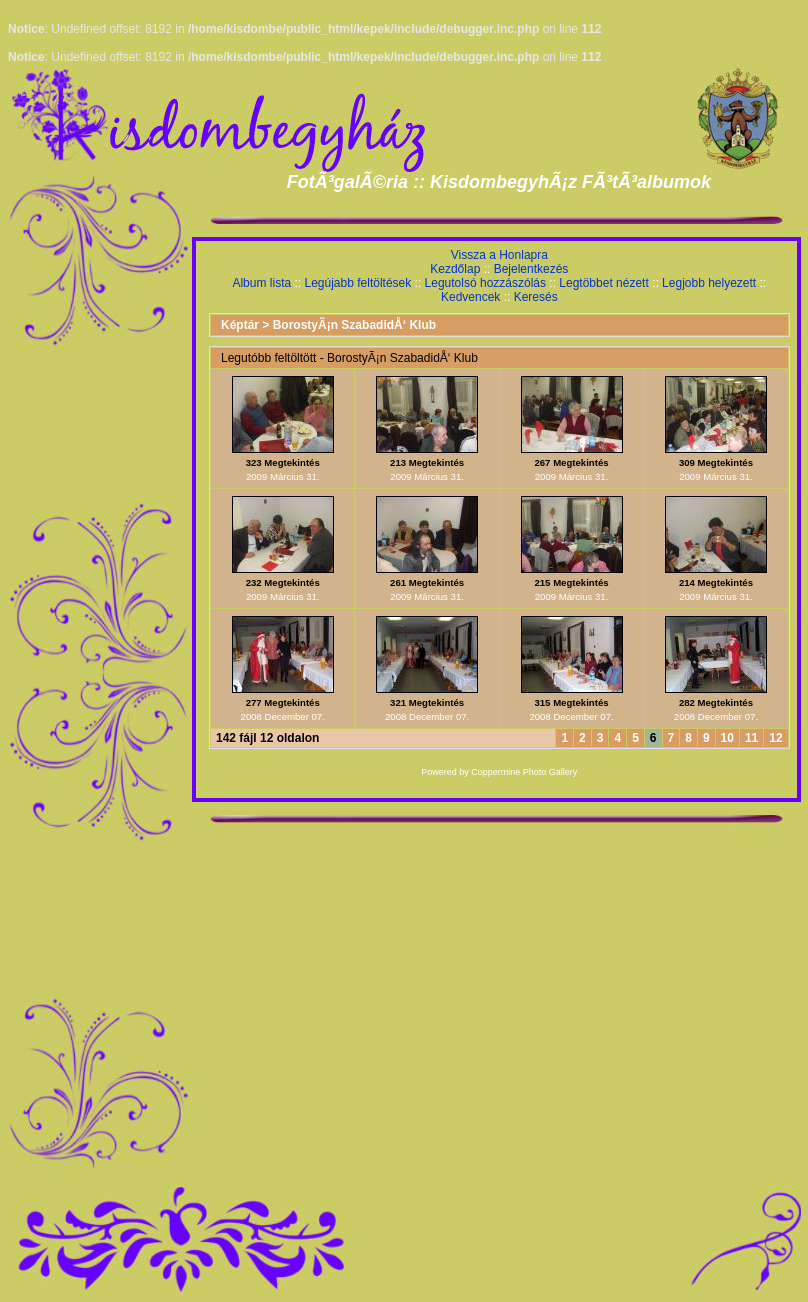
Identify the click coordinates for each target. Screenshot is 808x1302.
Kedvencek (470, 297)
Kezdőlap (455, 269)
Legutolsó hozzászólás (485, 283)
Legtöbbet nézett (603, 283)
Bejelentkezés (531, 269)
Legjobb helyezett (709, 283)
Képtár (240, 325)
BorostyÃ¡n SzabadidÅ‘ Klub (354, 325)
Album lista (261, 283)
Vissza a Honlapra (499, 255)
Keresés (536, 297)
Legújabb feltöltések (357, 283)
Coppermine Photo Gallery (524, 772)
